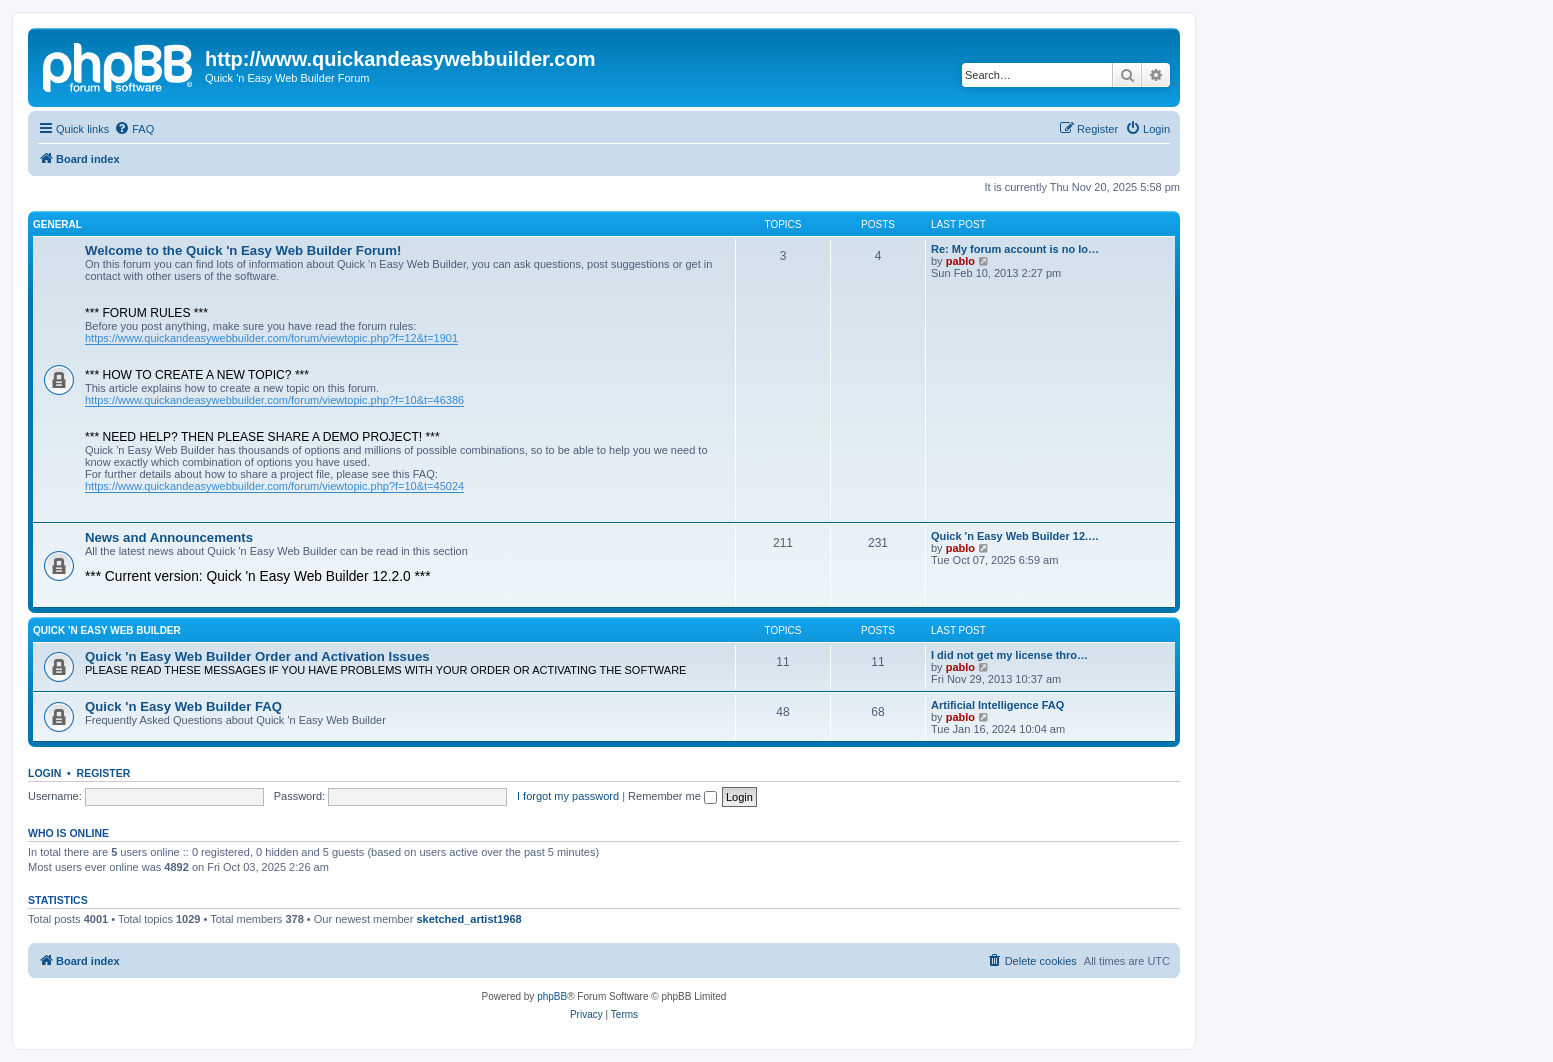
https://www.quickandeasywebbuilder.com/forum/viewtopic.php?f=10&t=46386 (274, 400)
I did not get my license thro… (1009, 655)
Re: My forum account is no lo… (1015, 249)
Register (104, 773)
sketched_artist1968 (468, 919)
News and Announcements (169, 537)
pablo (960, 261)
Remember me (672, 796)
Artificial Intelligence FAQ (997, 705)
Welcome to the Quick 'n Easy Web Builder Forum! (243, 250)
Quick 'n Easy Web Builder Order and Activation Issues (257, 656)
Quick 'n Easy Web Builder (107, 630)
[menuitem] (134, 129)
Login (44, 773)
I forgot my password (568, 796)
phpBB (552, 996)
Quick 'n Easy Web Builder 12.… (1015, 536)
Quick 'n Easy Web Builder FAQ (183, 706)
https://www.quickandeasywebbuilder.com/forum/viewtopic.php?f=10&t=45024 (274, 486)
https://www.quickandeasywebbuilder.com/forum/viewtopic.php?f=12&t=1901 (271, 338)
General (57, 224)
